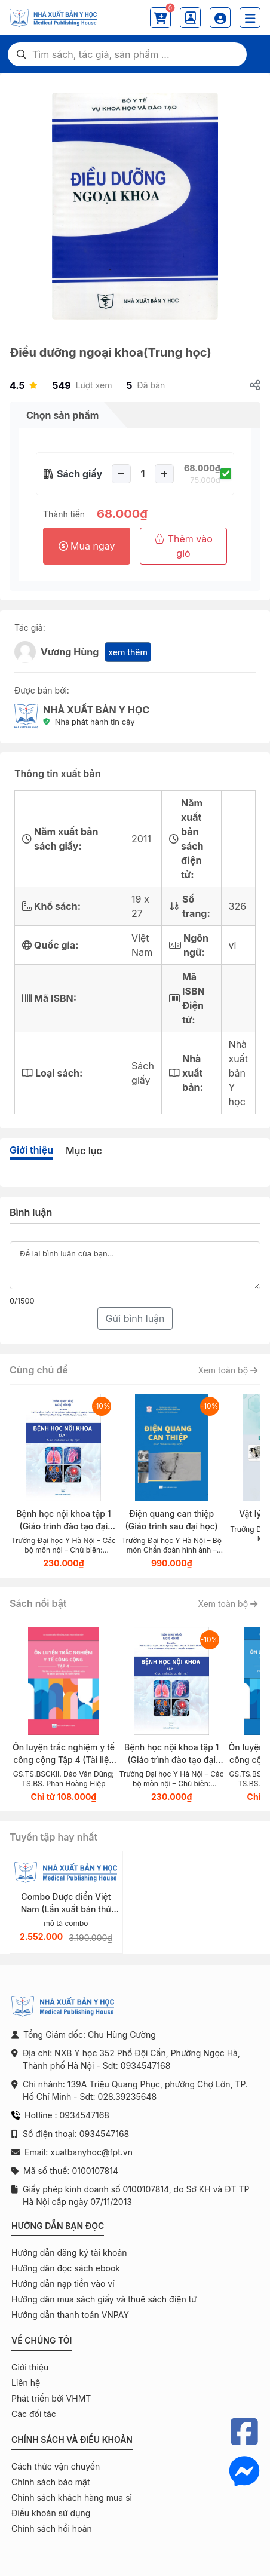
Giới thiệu (31, 1150)
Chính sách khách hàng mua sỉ (71, 2497)
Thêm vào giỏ (183, 546)
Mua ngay (87, 546)
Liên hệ (25, 2383)
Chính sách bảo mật (50, 2482)
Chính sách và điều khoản (72, 2439)
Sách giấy (79, 474)
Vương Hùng (70, 652)
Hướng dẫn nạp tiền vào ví (63, 2283)
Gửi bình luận (134, 1318)
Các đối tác (33, 2414)
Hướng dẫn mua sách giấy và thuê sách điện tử (104, 2299)
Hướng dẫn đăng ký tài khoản (69, 2252)
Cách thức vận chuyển (55, 2466)
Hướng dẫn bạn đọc (57, 2226)
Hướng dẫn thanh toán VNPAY (70, 2315)
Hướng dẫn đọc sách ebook (65, 2268)
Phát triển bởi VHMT (51, 2398)
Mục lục (84, 1151)
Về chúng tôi (41, 2340)
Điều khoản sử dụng (50, 2513)
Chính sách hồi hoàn (51, 2528)
